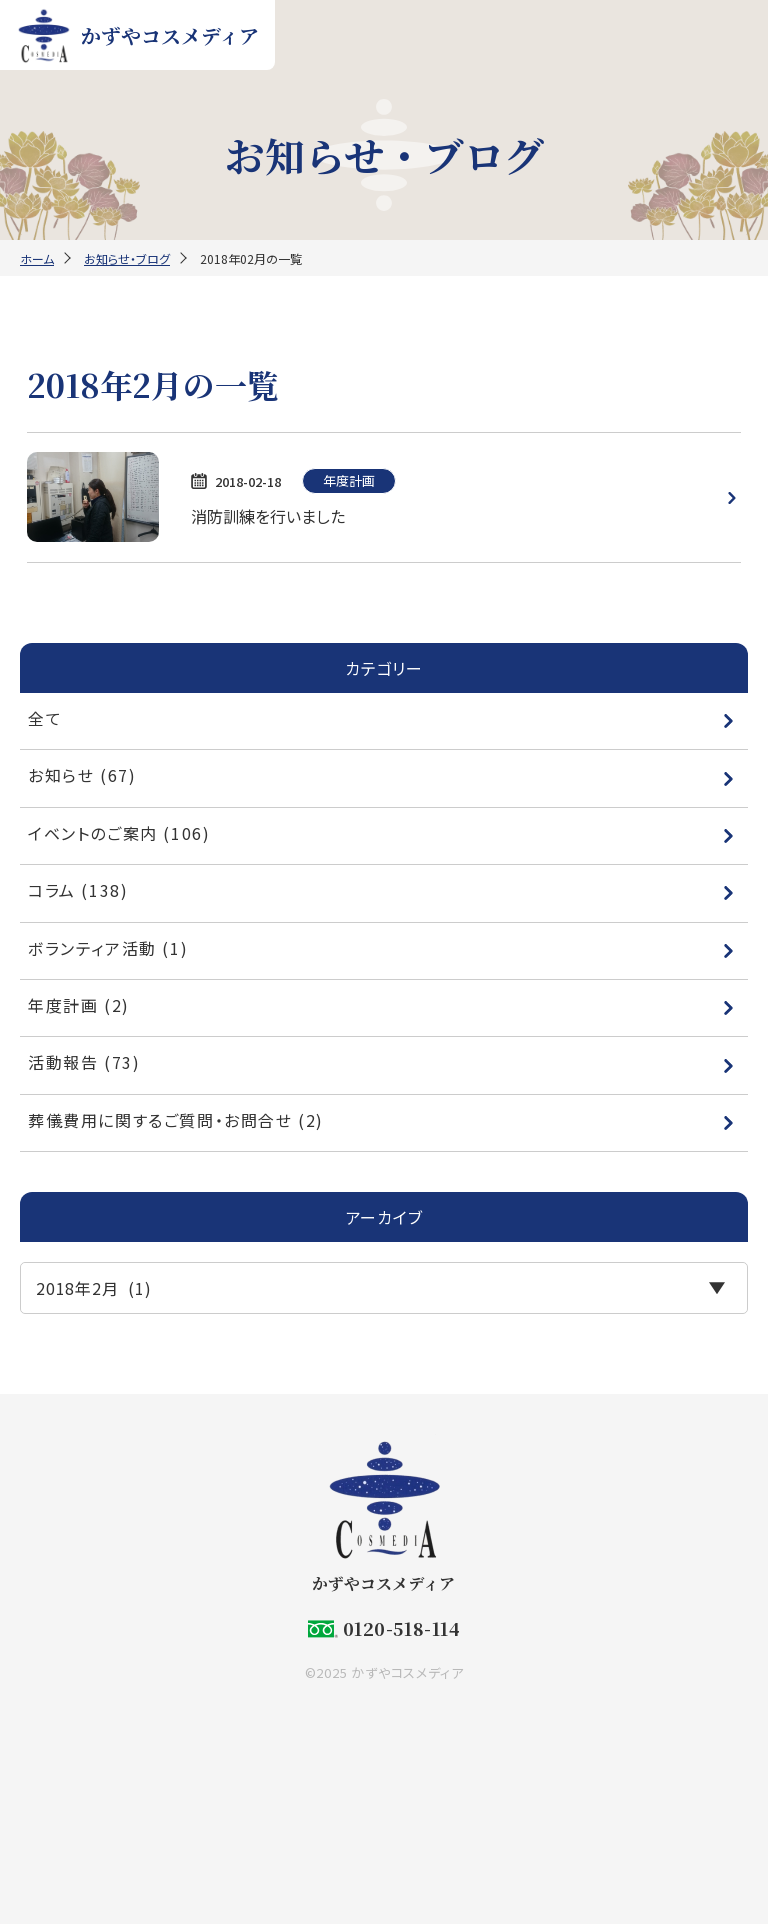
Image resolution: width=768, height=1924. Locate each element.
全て (382, 718)
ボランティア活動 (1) (382, 948)
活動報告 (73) (382, 1062)
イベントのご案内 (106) (382, 833)
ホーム (37, 258)
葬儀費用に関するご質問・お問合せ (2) (382, 1120)
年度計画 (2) (382, 1005)
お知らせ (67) (382, 775)
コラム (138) (382, 890)
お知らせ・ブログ (127, 258)
